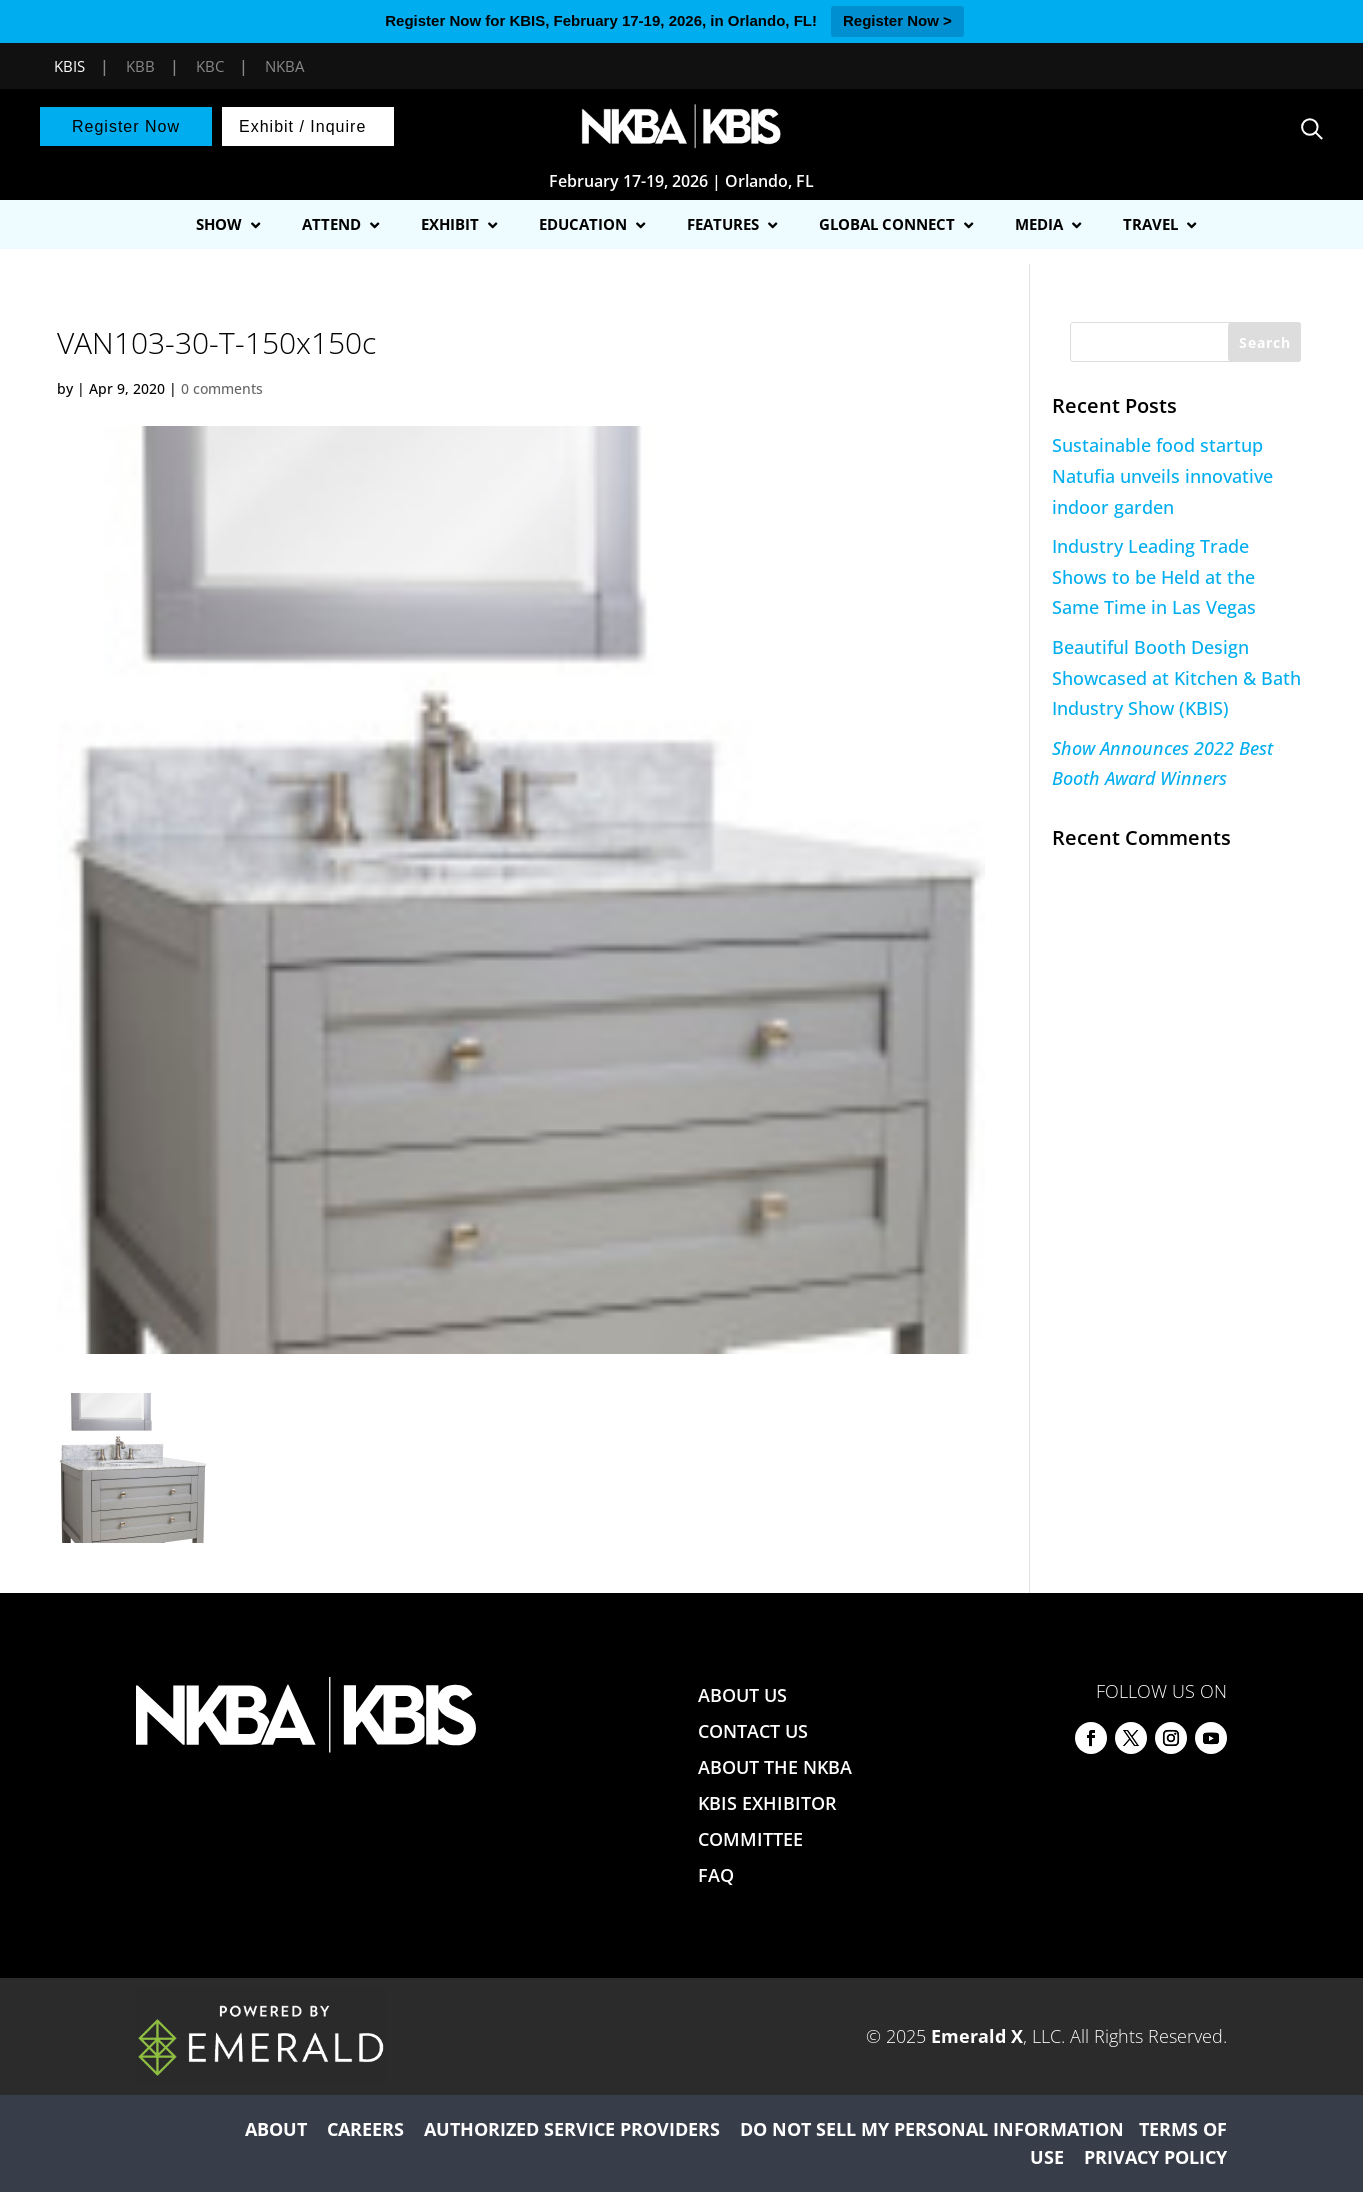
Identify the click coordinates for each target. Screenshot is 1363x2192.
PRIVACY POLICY (1155, 2157)
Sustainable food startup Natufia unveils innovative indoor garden (1162, 475)
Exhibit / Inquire (302, 126)
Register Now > (897, 20)
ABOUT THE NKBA (775, 1767)
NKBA (284, 66)
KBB (140, 66)
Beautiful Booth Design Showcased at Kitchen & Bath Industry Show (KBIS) (1176, 677)
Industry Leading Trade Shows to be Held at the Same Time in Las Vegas (1154, 576)
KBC (210, 66)
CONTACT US (753, 1731)
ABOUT (276, 2129)
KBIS (69, 66)
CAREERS (365, 2129)
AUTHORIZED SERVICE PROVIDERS (572, 2129)
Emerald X (977, 2036)
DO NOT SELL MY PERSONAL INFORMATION (932, 2129)
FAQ (716, 1875)
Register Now (126, 126)
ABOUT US (742, 1695)
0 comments (222, 388)
